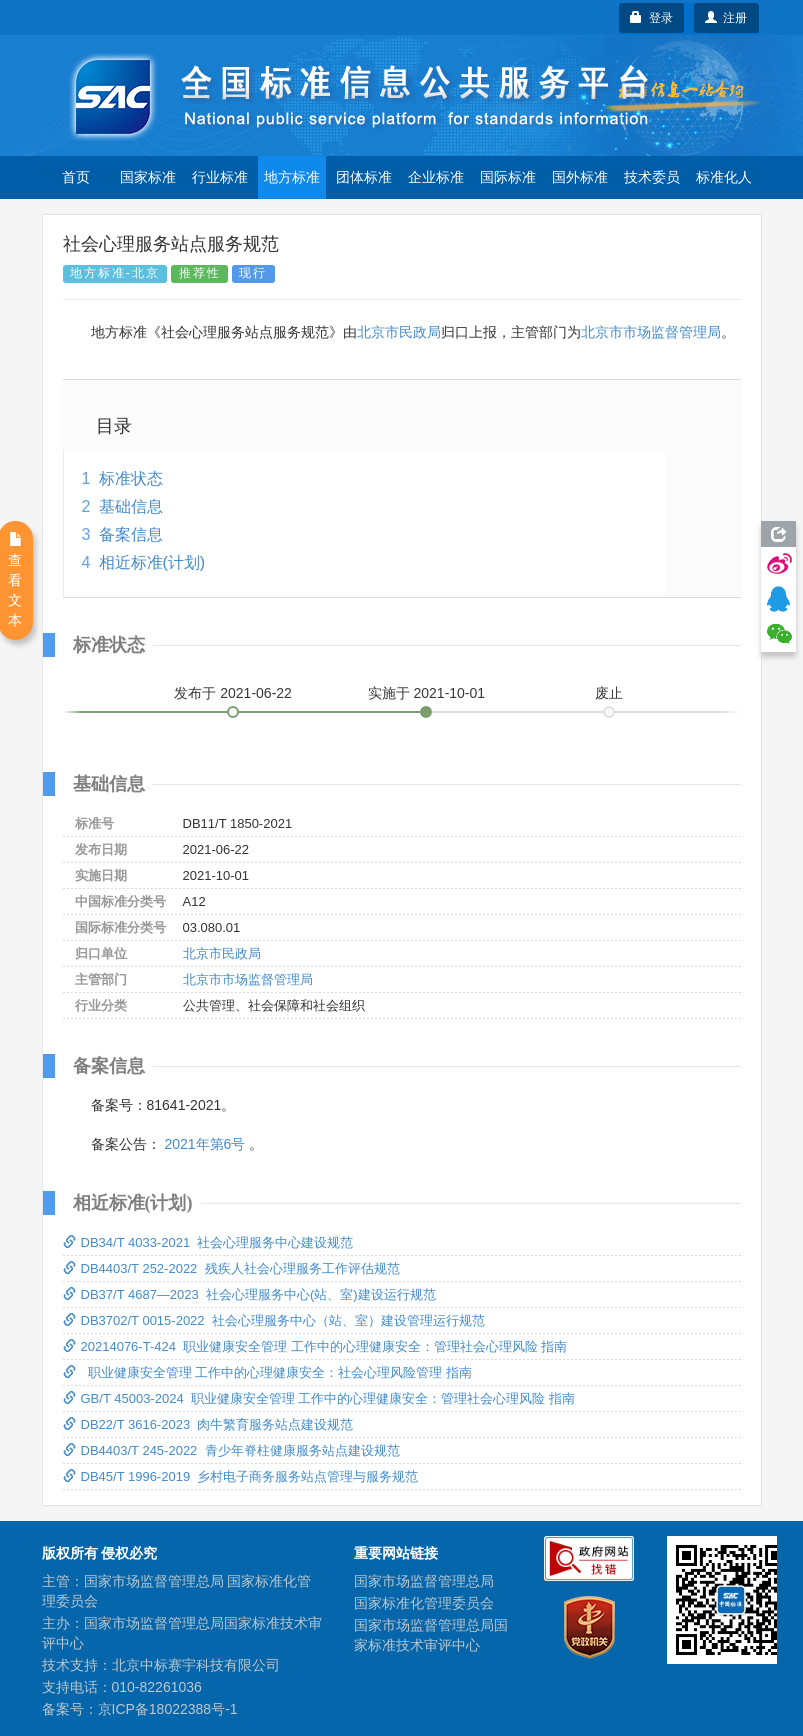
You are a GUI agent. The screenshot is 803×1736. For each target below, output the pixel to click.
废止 (609, 693)
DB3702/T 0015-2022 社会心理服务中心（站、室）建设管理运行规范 (274, 1320)
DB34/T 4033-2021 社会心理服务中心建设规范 (208, 1242)
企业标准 (436, 177)
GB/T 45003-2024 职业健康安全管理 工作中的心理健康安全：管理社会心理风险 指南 (319, 1398)
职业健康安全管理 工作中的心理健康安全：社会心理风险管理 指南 (267, 1372)
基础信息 (131, 506)
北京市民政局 (399, 332)
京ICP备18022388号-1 (168, 1709)
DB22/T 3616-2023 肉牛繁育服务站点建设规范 (208, 1424)
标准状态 (131, 478)
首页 (76, 177)
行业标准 (220, 177)
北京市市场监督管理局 (651, 332)
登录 (651, 18)
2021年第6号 (204, 1144)
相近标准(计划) (152, 562)
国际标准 (508, 177)
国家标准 (148, 177)
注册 (726, 18)
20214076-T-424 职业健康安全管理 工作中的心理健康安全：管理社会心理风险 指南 (315, 1346)
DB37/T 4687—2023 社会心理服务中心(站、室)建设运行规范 (249, 1294)
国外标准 (580, 177)
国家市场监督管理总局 (424, 1581)
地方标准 (292, 177)
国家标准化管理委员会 (424, 1603)
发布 (233, 693)
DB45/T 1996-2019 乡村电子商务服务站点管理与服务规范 (241, 1476)
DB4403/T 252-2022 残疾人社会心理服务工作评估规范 (231, 1268)
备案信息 (131, 534)
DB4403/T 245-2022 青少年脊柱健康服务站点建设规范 (231, 1450)
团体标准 (364, 177)
